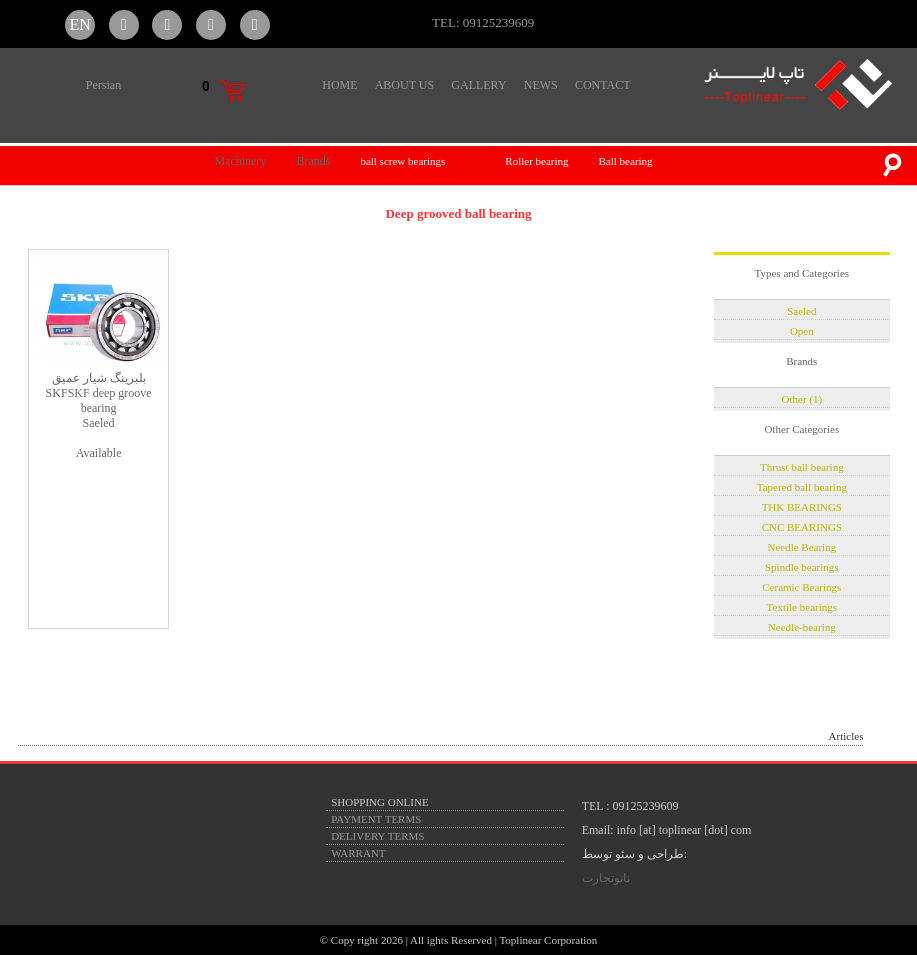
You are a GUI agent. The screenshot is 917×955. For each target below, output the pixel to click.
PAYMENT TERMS (376, 819)
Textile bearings (802, 607)
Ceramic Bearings (801, 587)
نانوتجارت (606, 878)
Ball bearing (626, 161)
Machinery (240, 161)
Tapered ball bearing (802, 487)
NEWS (541, 85)
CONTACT (603, 85)
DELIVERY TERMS (377, 836)
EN (79, 24)
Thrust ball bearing (802, 467)
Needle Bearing (801, 547)
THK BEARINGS (802, 507)
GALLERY (478, 85)
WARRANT (358, 853)
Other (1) (802, 399)
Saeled (801, 311)
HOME (339, 85)
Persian (103, 85)
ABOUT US (404, 85)
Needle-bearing (802, 627)
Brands (313, 161)
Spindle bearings (802, 567)
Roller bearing (536, 161)
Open (802, 331)
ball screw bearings (402, 161)
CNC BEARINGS (802, 527)
